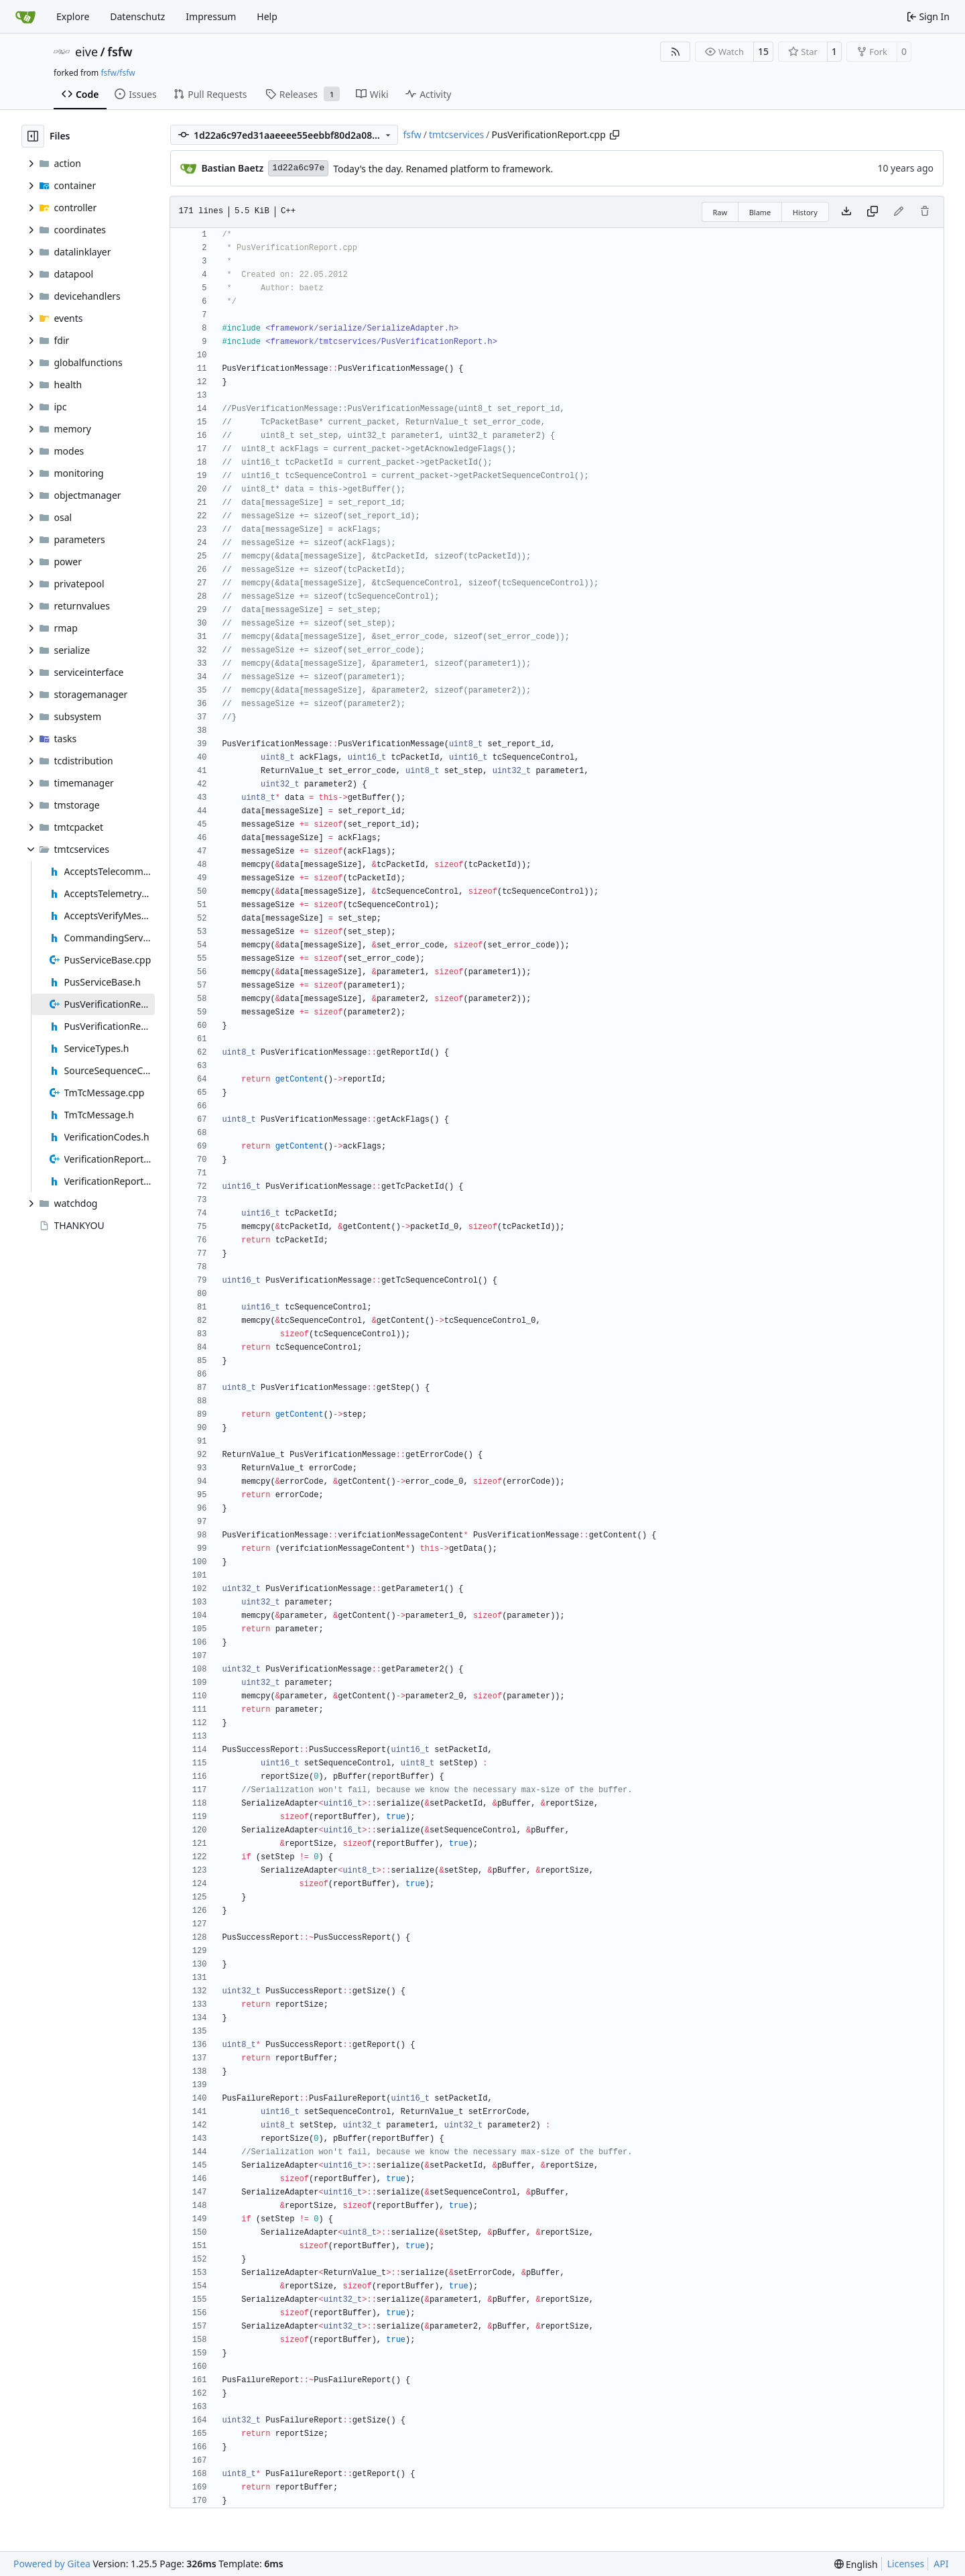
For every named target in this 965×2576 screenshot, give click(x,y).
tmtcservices (456, 134)
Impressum (211, 16)
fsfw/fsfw (118, 72)
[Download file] (846, 211)
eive (86, 51)
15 (763, 51)
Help (267, 16)
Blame (760, 212)
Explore (72, 16)
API (941, 2563)
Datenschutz (137, 16)
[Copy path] (614, 134)
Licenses (906, 2563)
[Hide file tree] (32, 136)
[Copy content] (872, 211)
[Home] (25, 17)
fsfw (119, 51)
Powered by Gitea (51, 2563)
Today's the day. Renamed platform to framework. (443, 168)
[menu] (856, 2564)
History (805, 212)
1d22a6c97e (298, 168)
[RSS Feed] (675, 52)
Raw (720, 212)
